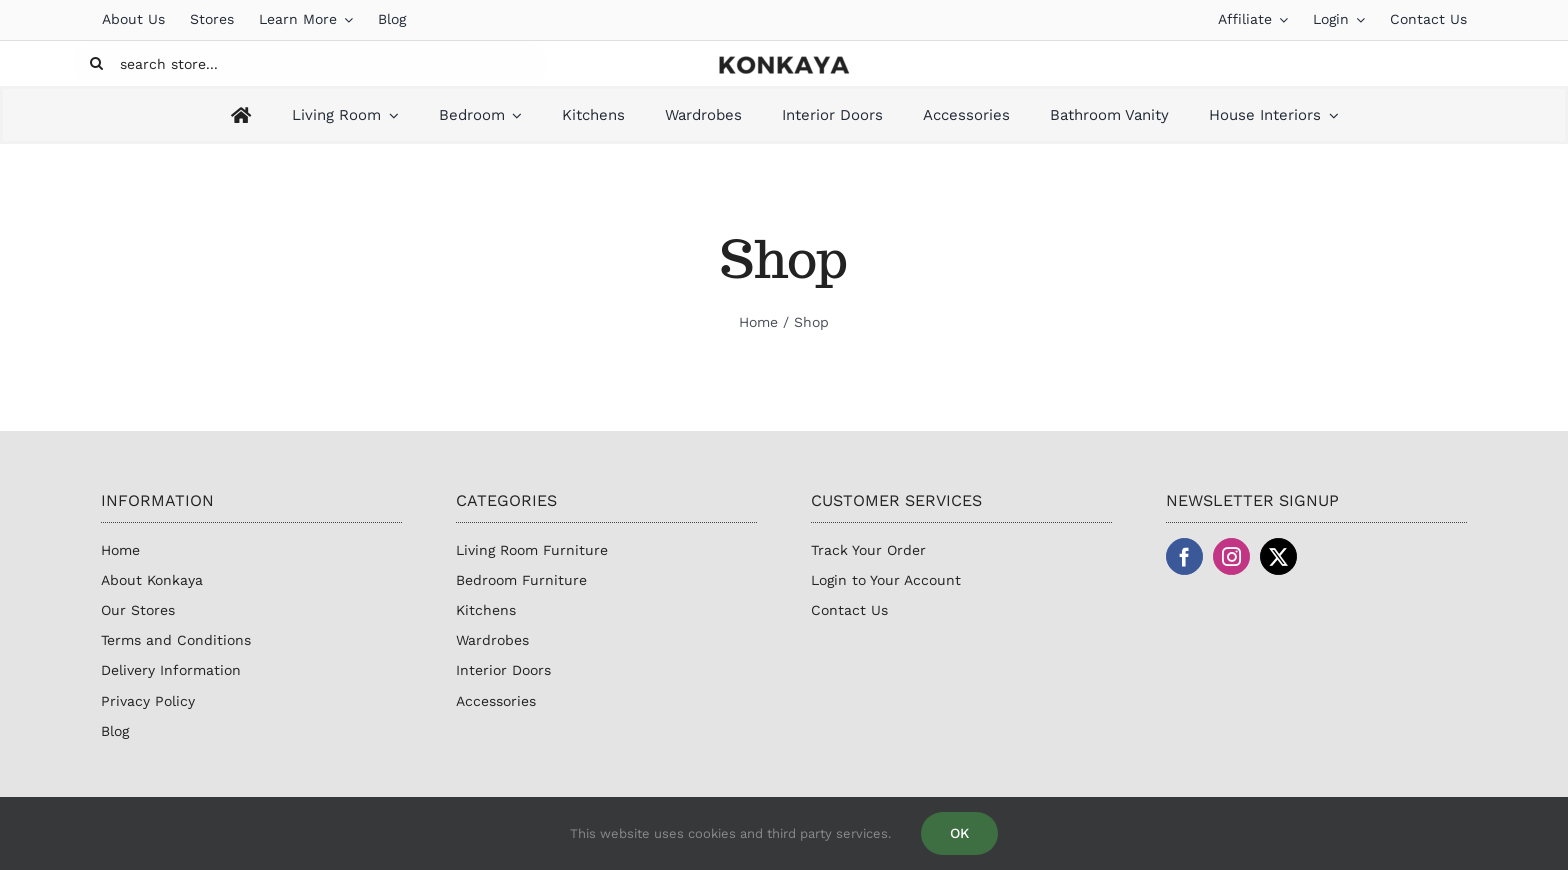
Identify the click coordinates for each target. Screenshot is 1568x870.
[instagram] (1231, 556)
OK (959, 833)
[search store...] (310, 63)
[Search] (96, 63)
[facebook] (1184, 556)
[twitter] (1278, 556)
